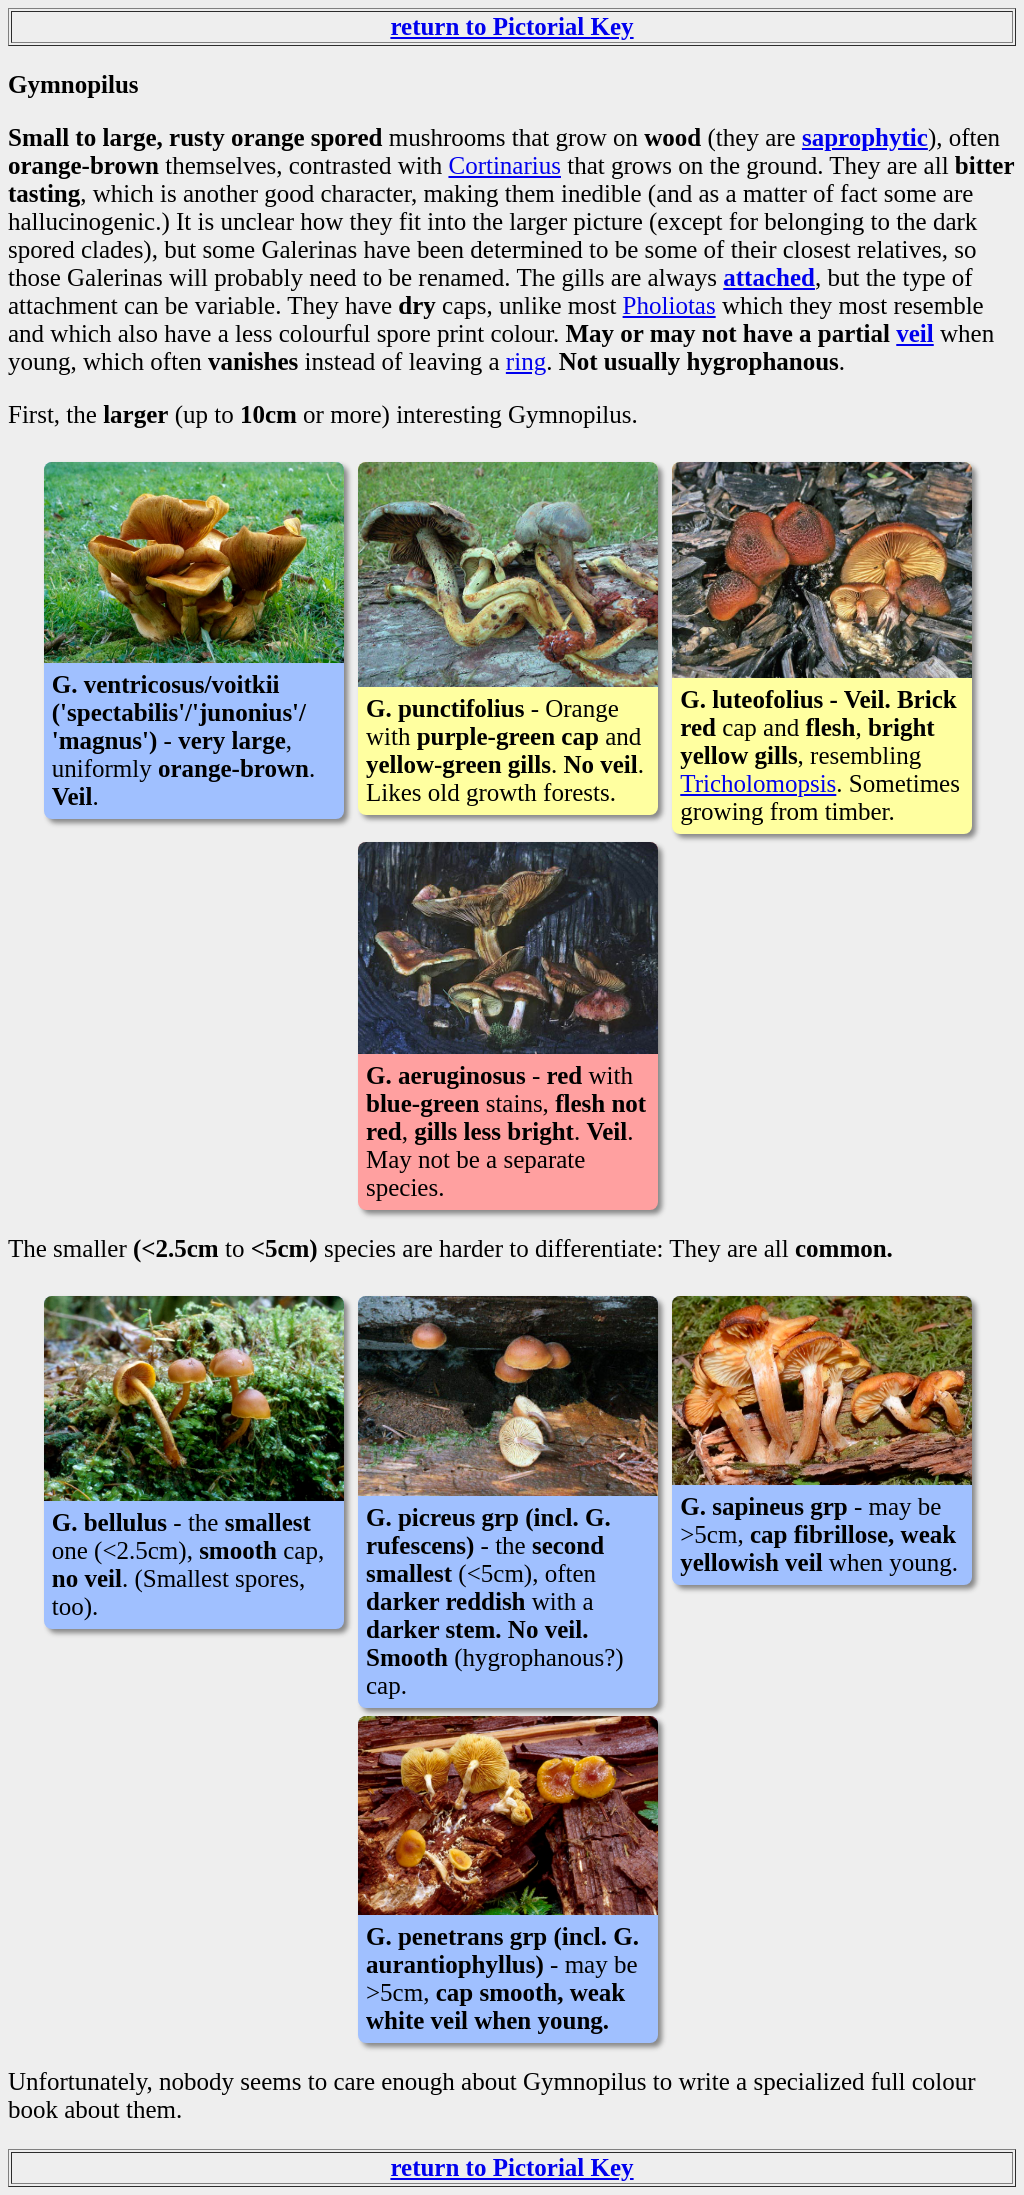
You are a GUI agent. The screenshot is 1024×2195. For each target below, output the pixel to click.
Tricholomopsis (758, 783)
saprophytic (865, 137)
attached (769, 277)
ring (526, 361)
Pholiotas (669, 305)
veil (915, 333)
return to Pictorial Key (511, 26)
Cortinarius (504, 165)
